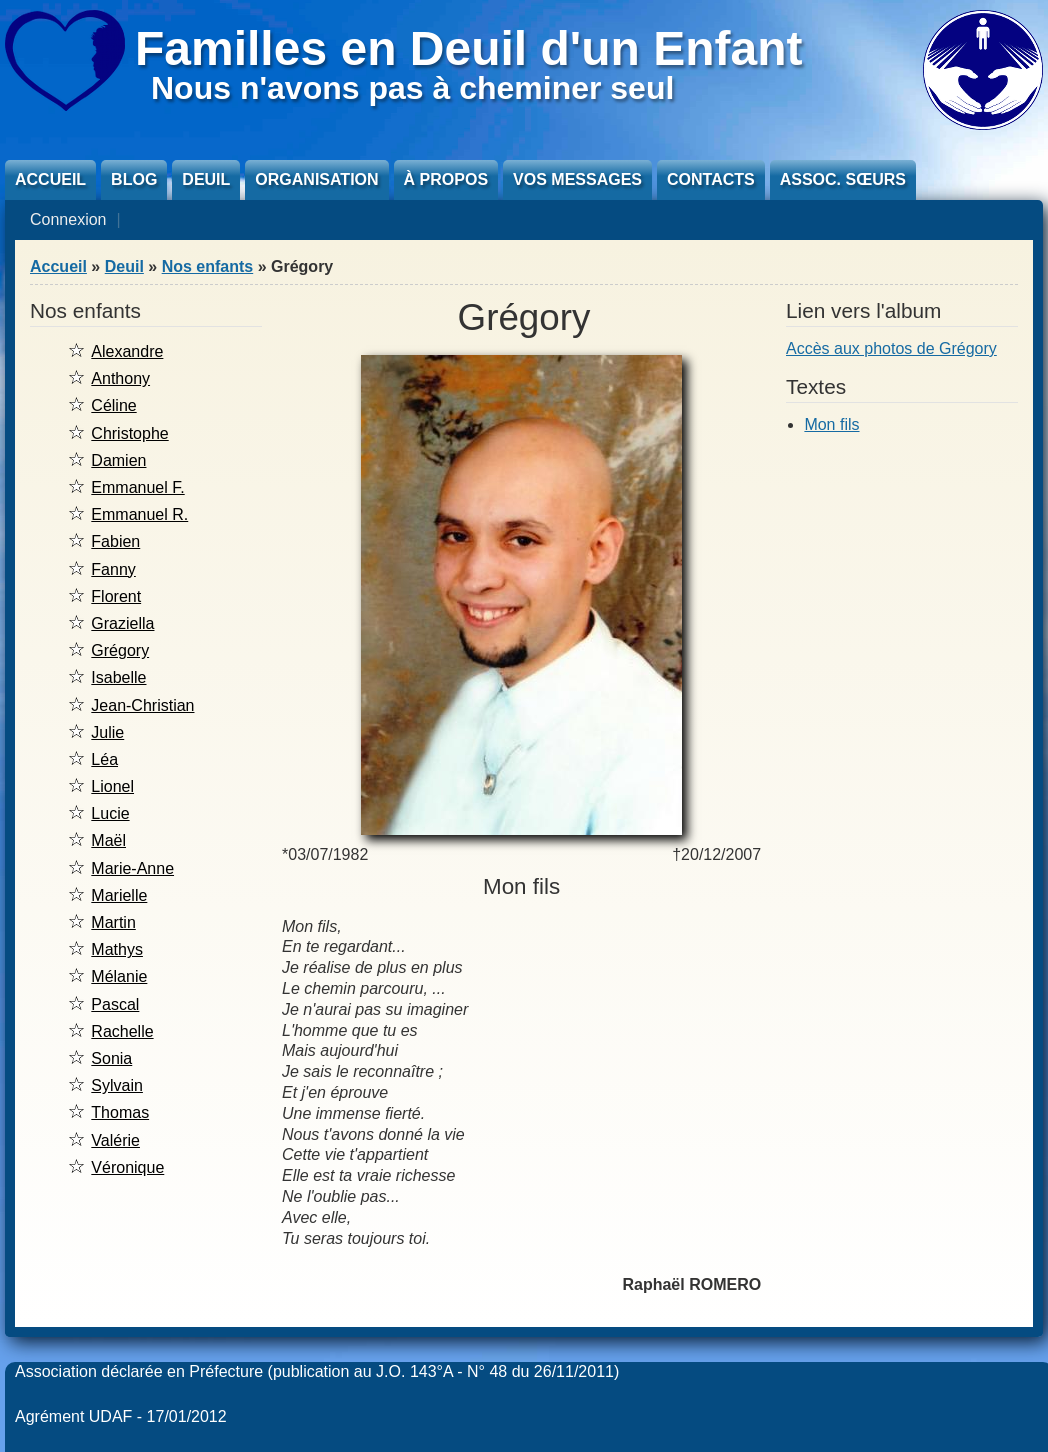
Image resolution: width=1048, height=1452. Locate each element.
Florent (116, 596)
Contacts (711, 179)
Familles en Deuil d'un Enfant (469, 48)
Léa (104, 759)
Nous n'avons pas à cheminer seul (412, 88)
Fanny (113, 569)
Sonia (111, 1058)
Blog (134, 179)
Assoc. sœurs (843, 179)
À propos (446, 179)
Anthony (120, 378)
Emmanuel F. (137, 487)
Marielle (119, 895)
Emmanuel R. (139, 514)
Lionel (112, 786)
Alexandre (127, 351)
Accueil (50, 179)
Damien (118, 460)
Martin (113, 922)
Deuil (206, 179)
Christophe (129, 433)
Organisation (316, 179)
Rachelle (122, 1031)
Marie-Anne (132, 868)
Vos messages (577, 179)
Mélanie (119, 976)
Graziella (122, 623)
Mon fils (831, 424)
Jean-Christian (142, 705)
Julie (107, 732)
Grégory (120, 650)
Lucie (110, 813)
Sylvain (117, 1085)
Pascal (115, 1004)
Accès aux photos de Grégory (891, 348)
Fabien (115, 541)
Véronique (127, 1167)
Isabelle (118, 677)
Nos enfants (208, 266)
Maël (108, 840)
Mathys (117, 949)
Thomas (120, 1112)
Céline (113, 405)
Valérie (115, 1140)
